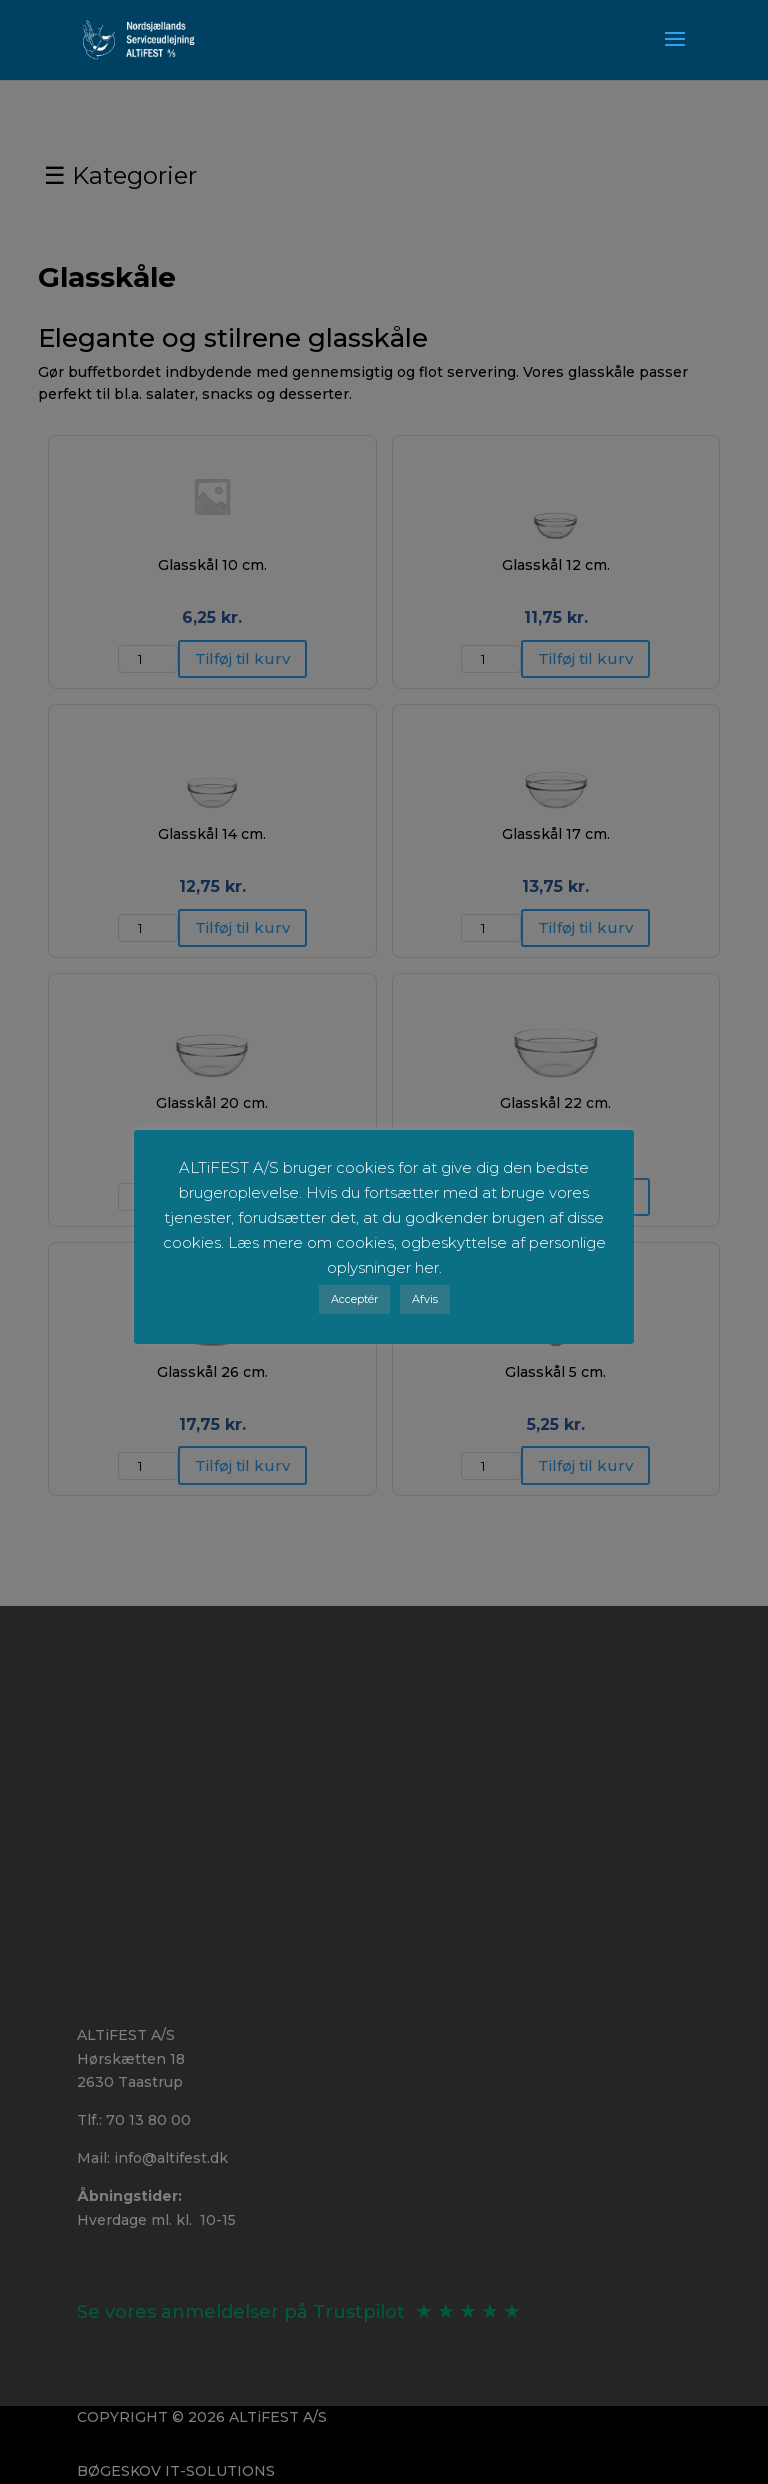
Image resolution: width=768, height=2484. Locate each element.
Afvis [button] (425, 1299)
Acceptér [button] (354, 1299)
